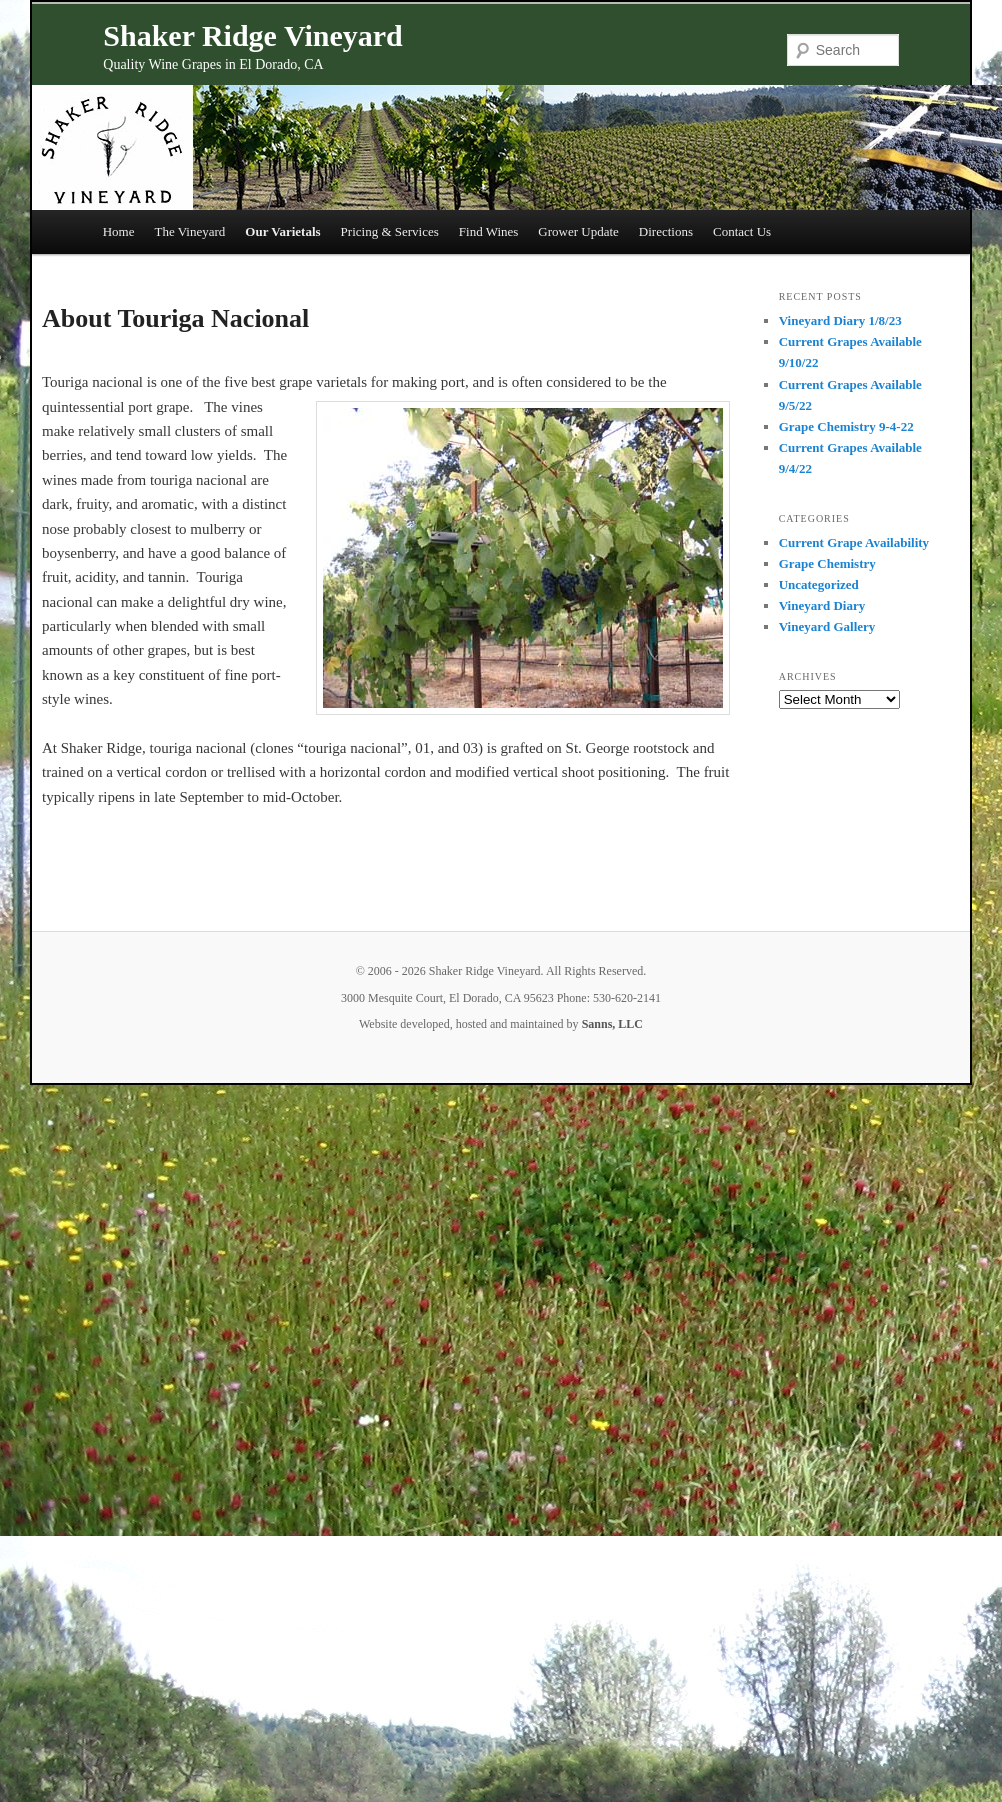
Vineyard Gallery (827, 626)
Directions (666, 231)
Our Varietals (282, 231)
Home (119, 231)
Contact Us (742, 231)
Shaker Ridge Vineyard (253, 35)
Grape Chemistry (827, 563)
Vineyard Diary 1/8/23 (840, 320)
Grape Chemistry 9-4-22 (846, 426)
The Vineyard (190, 231)
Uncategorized (819, 584)
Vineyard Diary (822, 605)
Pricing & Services (390, 231)
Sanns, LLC (612, 1024)
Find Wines (489, 231)
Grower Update (578, 231)
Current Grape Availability (854, 542)
